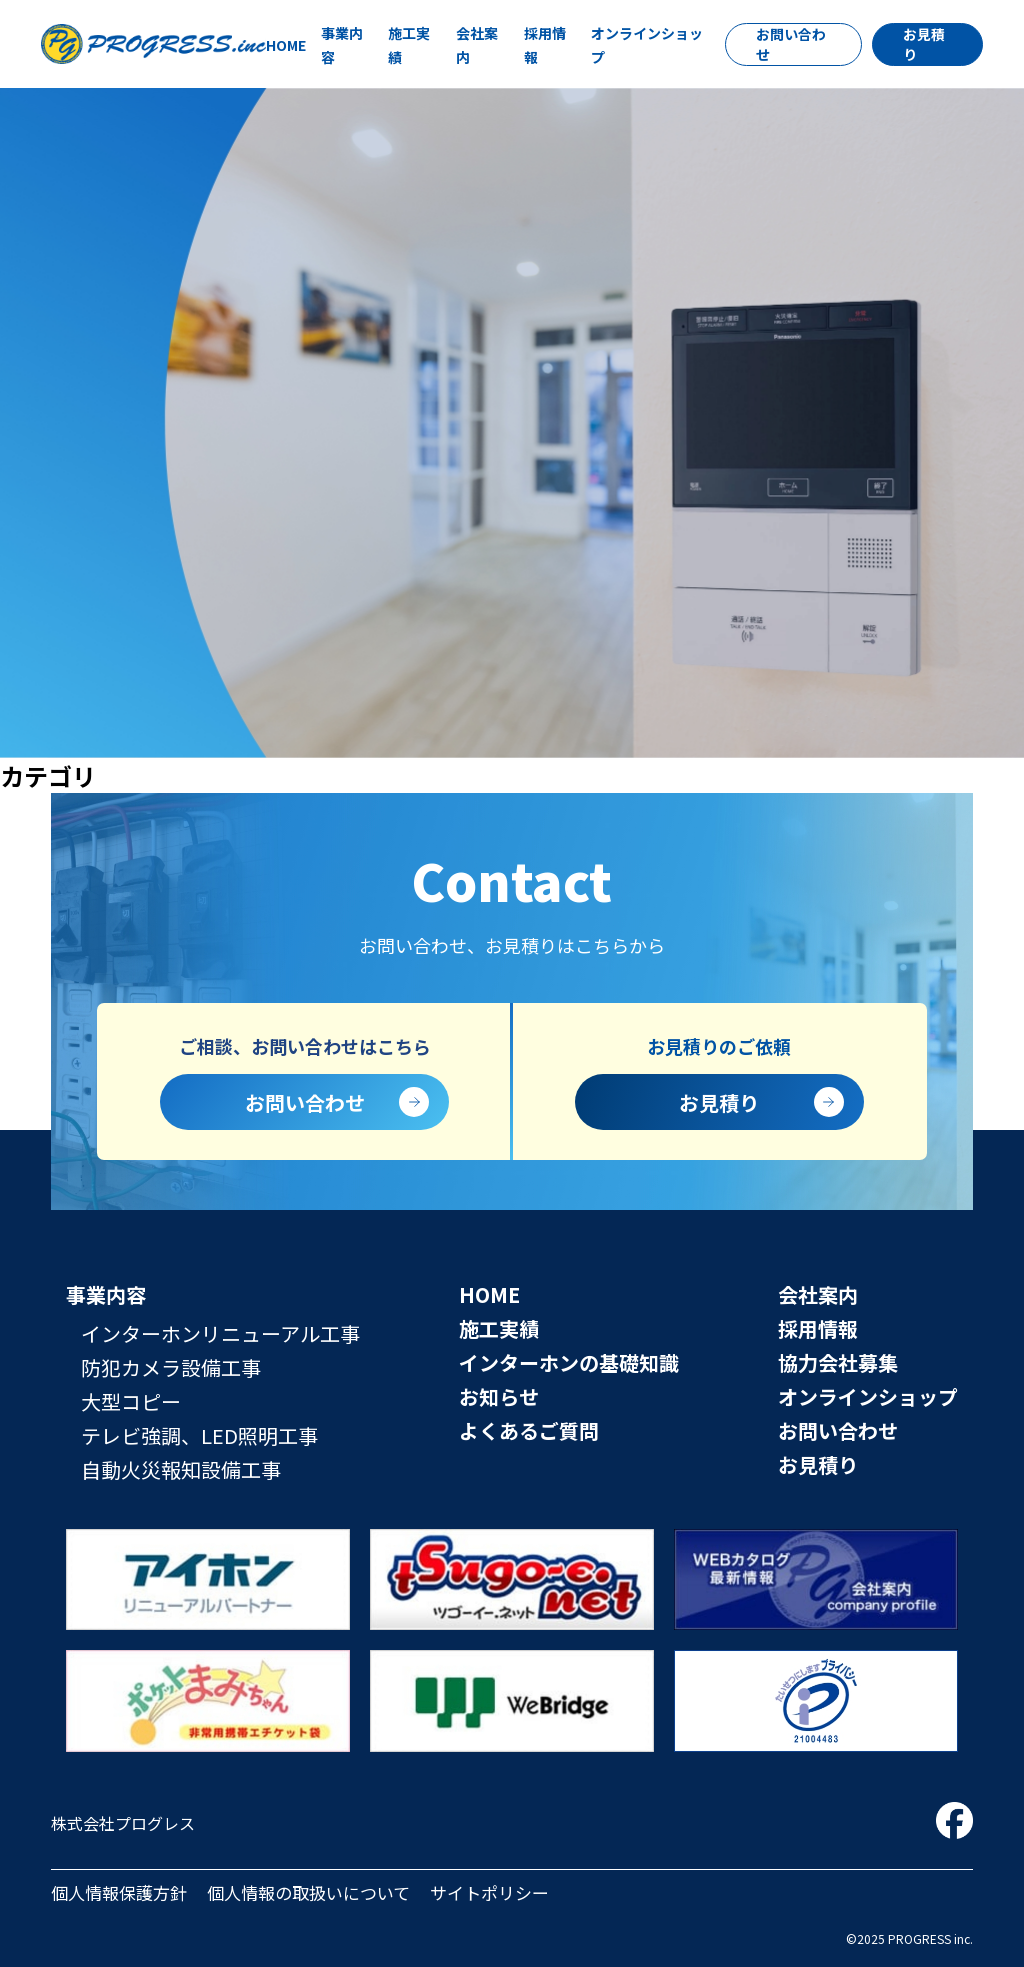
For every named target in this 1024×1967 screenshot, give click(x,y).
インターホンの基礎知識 (569, 1362)
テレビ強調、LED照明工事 (199, 1435)
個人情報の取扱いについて (308, 1892)
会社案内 (818, 1294)
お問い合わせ (791, 44)
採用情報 (818, 1328)
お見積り (924, 44)
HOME (286, 45)
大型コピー (131, 1401)
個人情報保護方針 (119, 1892)
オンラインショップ (868, 1396)
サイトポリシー (489, 1892)
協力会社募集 (838, 1362)
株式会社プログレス (123, 1823)
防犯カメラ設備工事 (171, 1367)
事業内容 (106, 1294)
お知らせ (499, 1396)
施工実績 (499, 1328)
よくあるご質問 (529, 1430)
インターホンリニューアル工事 (220, 1333)
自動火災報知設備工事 (181, 1469)
